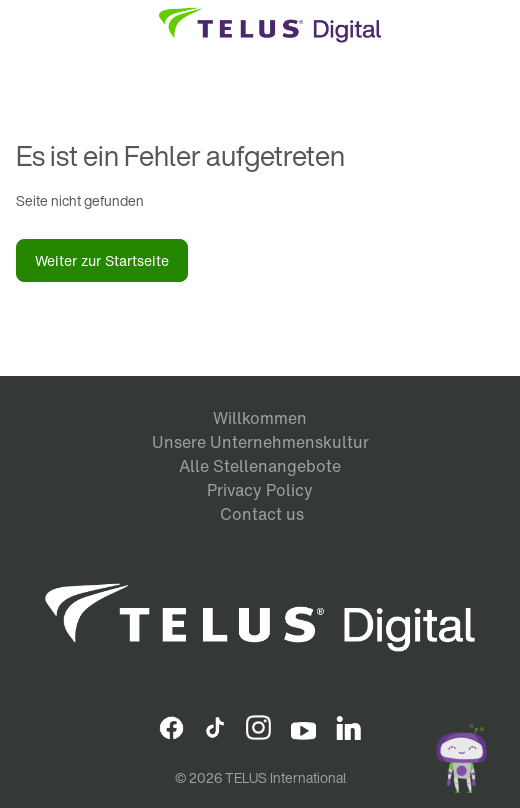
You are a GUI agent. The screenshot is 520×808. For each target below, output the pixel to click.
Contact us (262, 514)
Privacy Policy (260, 490)
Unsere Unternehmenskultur (260, 442)
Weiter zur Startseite (102, 260)
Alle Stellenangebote (260, 466)
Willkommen (260, 418)
